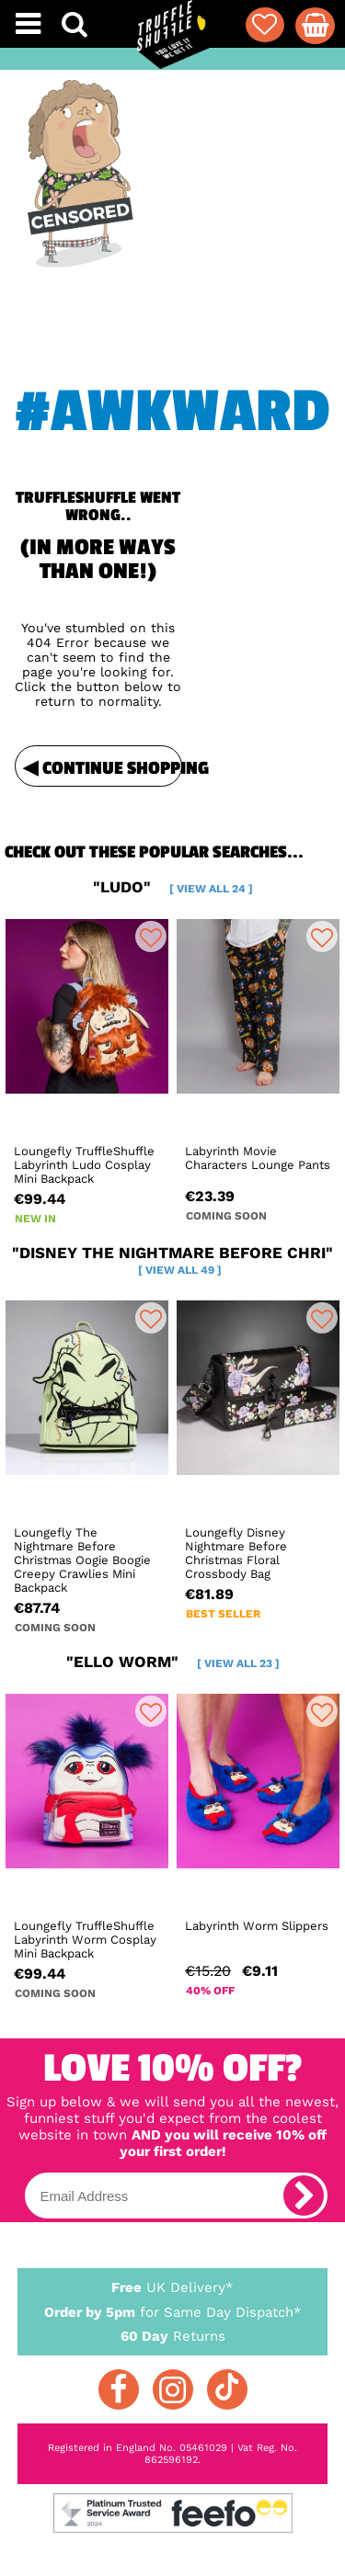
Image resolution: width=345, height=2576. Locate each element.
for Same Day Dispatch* (173, 2309)
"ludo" (173, 887)
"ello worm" (173, 1661)
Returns (173, 2335)
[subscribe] (303, 2195)
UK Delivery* (173, 2286)
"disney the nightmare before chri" (172, 1260)
